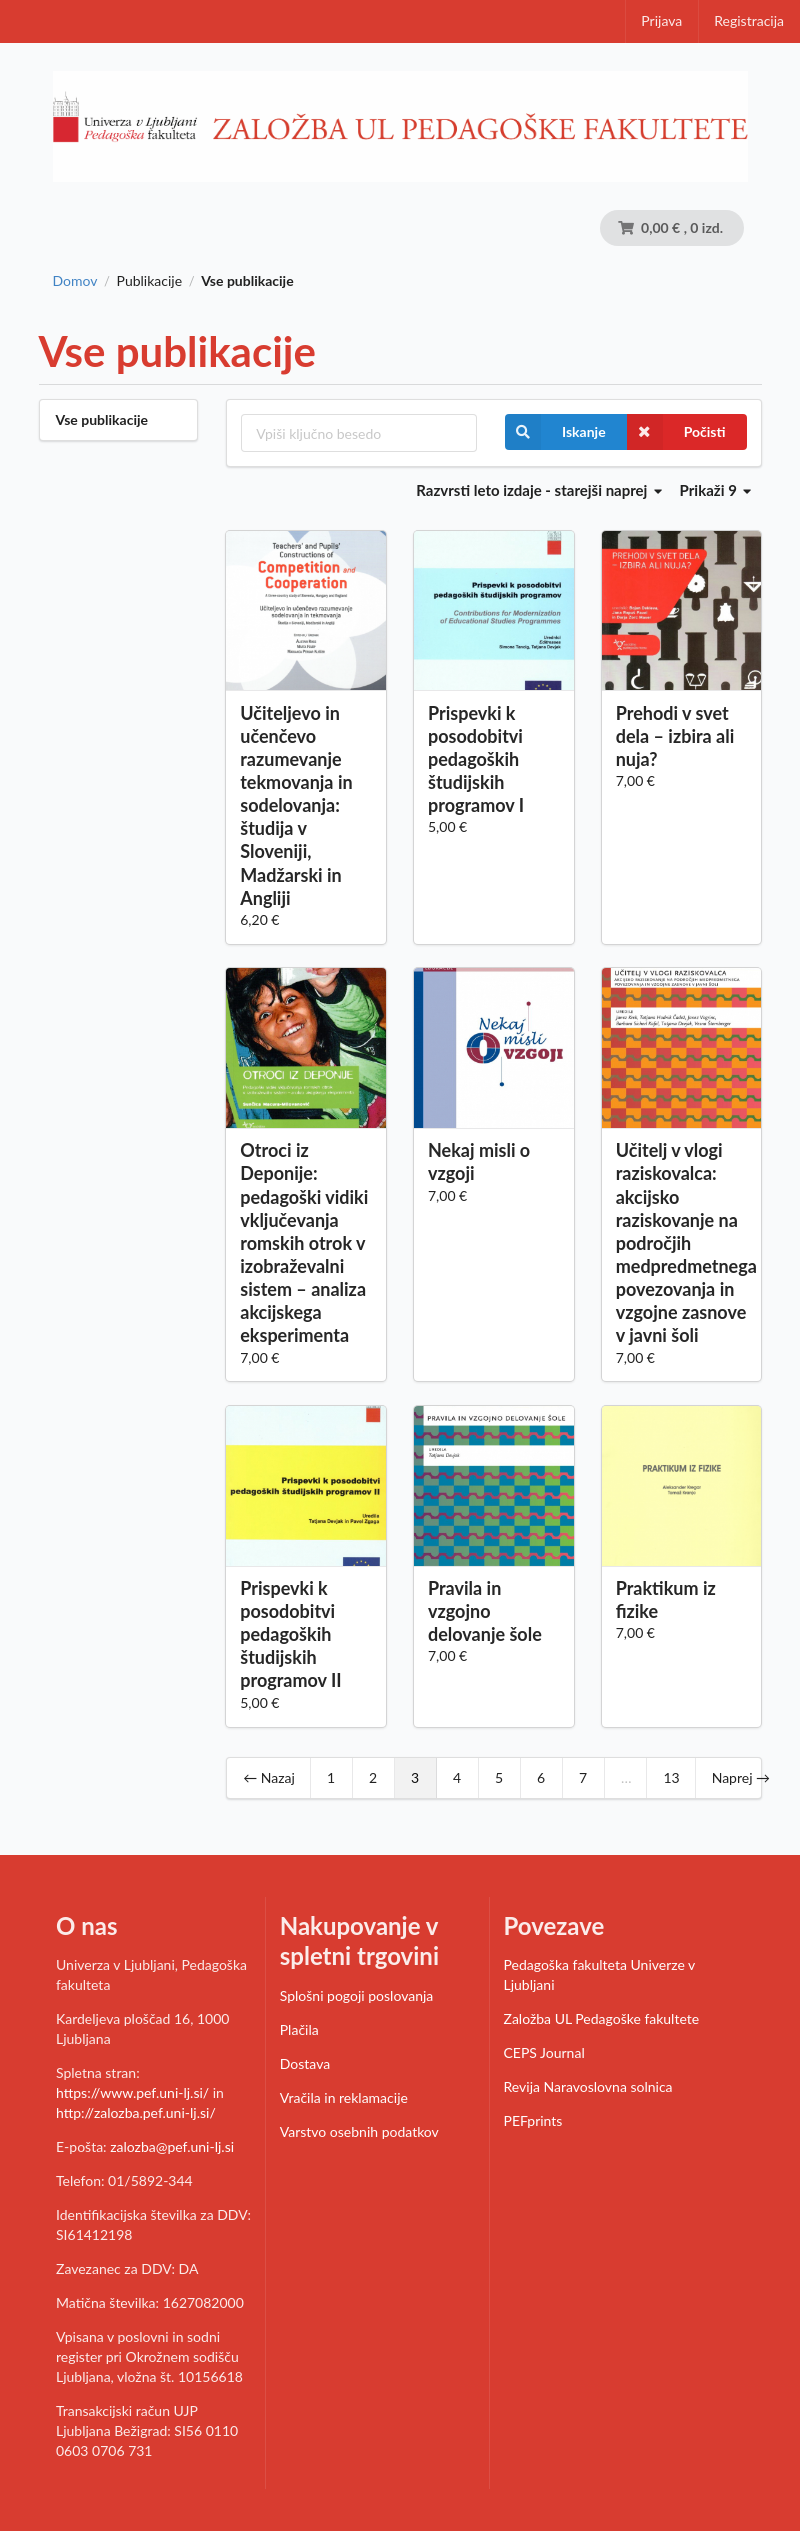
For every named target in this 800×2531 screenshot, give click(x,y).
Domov (75, 281)
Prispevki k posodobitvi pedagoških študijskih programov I (476, 759)
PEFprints (533, 2120)
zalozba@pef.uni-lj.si (172, 2146)
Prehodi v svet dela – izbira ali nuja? (675, 736)
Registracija (749, 20)
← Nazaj (269, 1777)
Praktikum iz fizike (666, 1599)
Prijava (661, 20)
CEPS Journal (544, 2052)
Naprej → (741, 1777)
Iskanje (555, 432)
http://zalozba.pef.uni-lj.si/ (136, 2112)
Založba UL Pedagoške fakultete (602, 2018)
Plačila (299, 2029)
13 (671, 1777)
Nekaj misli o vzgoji (479, 1161)
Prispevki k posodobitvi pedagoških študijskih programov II (290, 1634)
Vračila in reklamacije (344, 2097)
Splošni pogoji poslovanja (357, 1995)
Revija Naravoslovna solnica (588, 2086)
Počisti (676, 432)
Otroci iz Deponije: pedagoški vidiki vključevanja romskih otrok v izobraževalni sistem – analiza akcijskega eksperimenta (304, 1242)
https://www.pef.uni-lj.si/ (132, 2092)
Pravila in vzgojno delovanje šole (485, 1611)
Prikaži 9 (716, 490)
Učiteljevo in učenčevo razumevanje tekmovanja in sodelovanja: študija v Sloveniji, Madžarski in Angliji (296, 805)
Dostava (305, 2063)
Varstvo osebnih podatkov (359, 2131)
